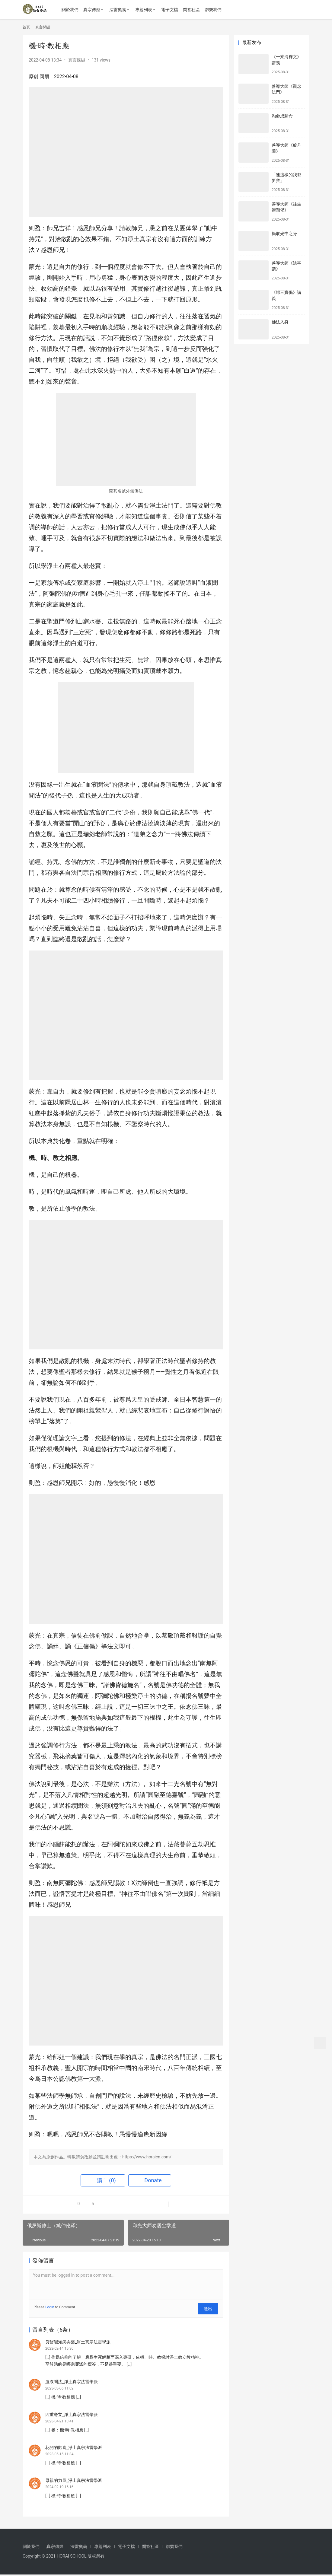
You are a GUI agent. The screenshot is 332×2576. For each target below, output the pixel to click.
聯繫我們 (215, 9)
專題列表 (146, 9)
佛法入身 (280, 322)
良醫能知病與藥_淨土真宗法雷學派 (77, 2338)
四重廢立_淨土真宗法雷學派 (71, 2413)
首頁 (26, 27)
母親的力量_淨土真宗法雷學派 (73, 2481)
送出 (209, 2307)
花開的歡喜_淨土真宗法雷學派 (73, 2447)
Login (49, 2307)
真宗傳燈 (94, 9)
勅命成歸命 (282, 115)
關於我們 (72, 9)
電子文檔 (172, 9)
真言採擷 (76, 60)
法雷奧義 (120, 9)
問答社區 (193, 9)
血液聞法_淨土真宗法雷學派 (71, 2379)
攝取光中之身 (284, 233)
